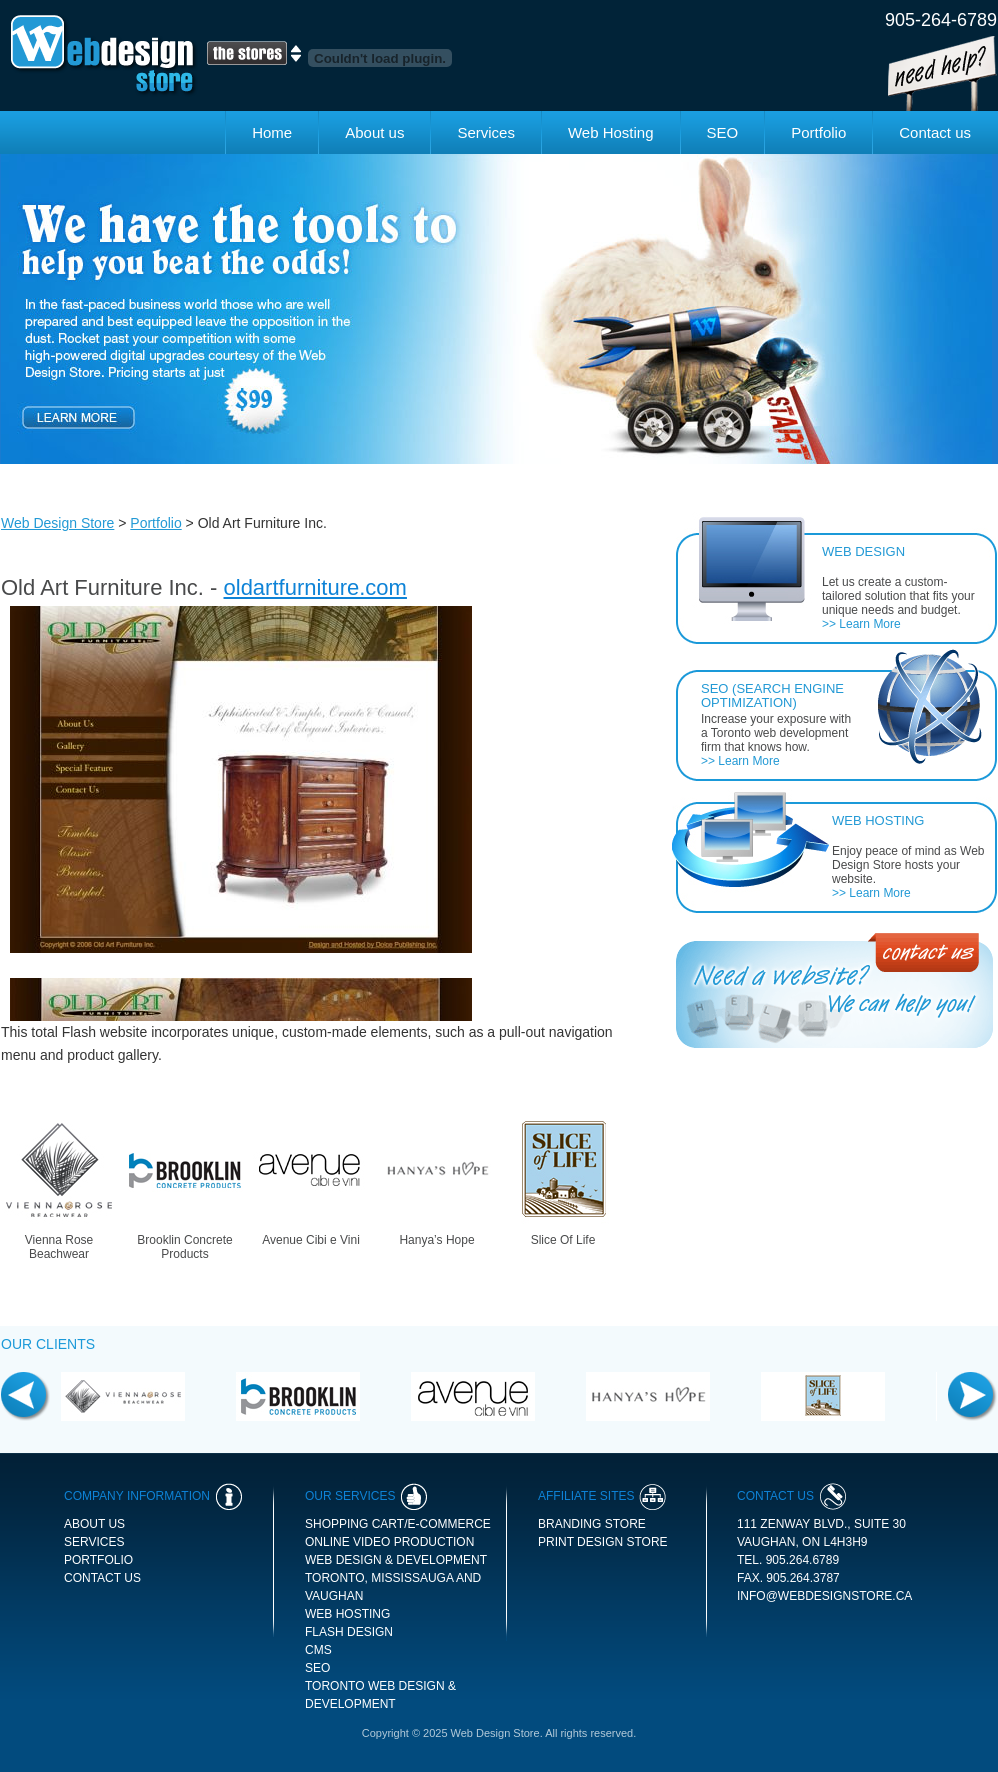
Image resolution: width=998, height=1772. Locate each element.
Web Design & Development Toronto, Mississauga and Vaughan (396, 1578)
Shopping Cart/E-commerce (398, 1524)
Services (486, 132)
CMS (318, 1650)
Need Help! (942, 73)
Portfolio (818, 132)
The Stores (254, 53)
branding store (592, 1524)
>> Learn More (861, 624)
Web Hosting (611, 132)
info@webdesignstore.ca (824, 1596)
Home (272, 132)
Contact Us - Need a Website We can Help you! (834, 990)
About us (374, 132)
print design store (603, 1542)
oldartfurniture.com (315, 587)
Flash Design (349, 1632)
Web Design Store (104, 55)
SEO (723, 132)
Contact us (935, 132)
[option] (499, 309)
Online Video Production (389, 1542)
